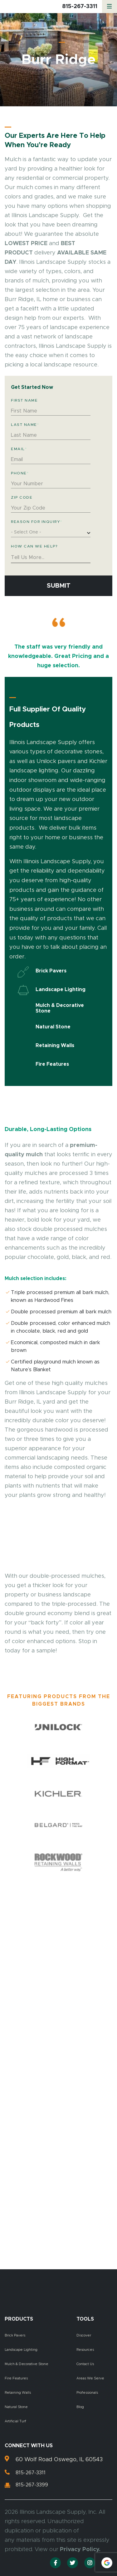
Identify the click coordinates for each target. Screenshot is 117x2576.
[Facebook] (55, 2562)
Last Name (25, 424)
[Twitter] (72, 2562)
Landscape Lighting (21, 2349)
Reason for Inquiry (36, 522)
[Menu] (109, 6)
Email (19, 449)
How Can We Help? (34, 546)
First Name (24, 400)
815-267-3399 (32, 2484)
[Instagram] (89, 2562)
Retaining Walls (18, 2392)
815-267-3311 (79, 6)
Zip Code (21, 497)
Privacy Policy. (80, 2549)
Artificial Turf (15, 2421)
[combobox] (50, 533)
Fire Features (16, 2378)
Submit (59, 586)
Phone (20, 473)
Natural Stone (16, 2407)
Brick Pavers (15, 2335)
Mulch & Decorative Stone (26, 2364)
